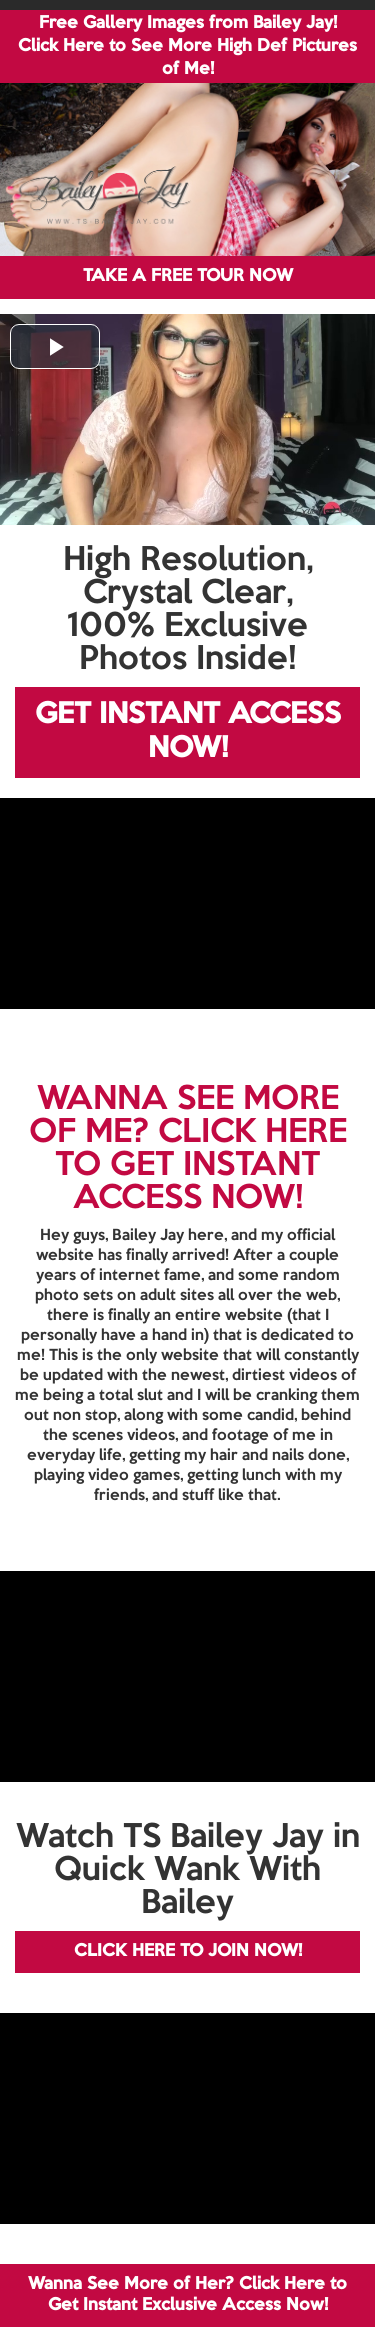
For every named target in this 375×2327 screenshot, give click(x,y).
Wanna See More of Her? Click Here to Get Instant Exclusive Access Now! (187, 2294)
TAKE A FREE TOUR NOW (188, 276)
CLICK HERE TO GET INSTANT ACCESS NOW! (201, 1166)
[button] (55, 346)
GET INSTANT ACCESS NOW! (188, 732)
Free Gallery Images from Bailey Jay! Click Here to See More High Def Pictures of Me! (187, 46)
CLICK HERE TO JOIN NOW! (188, 1951)
